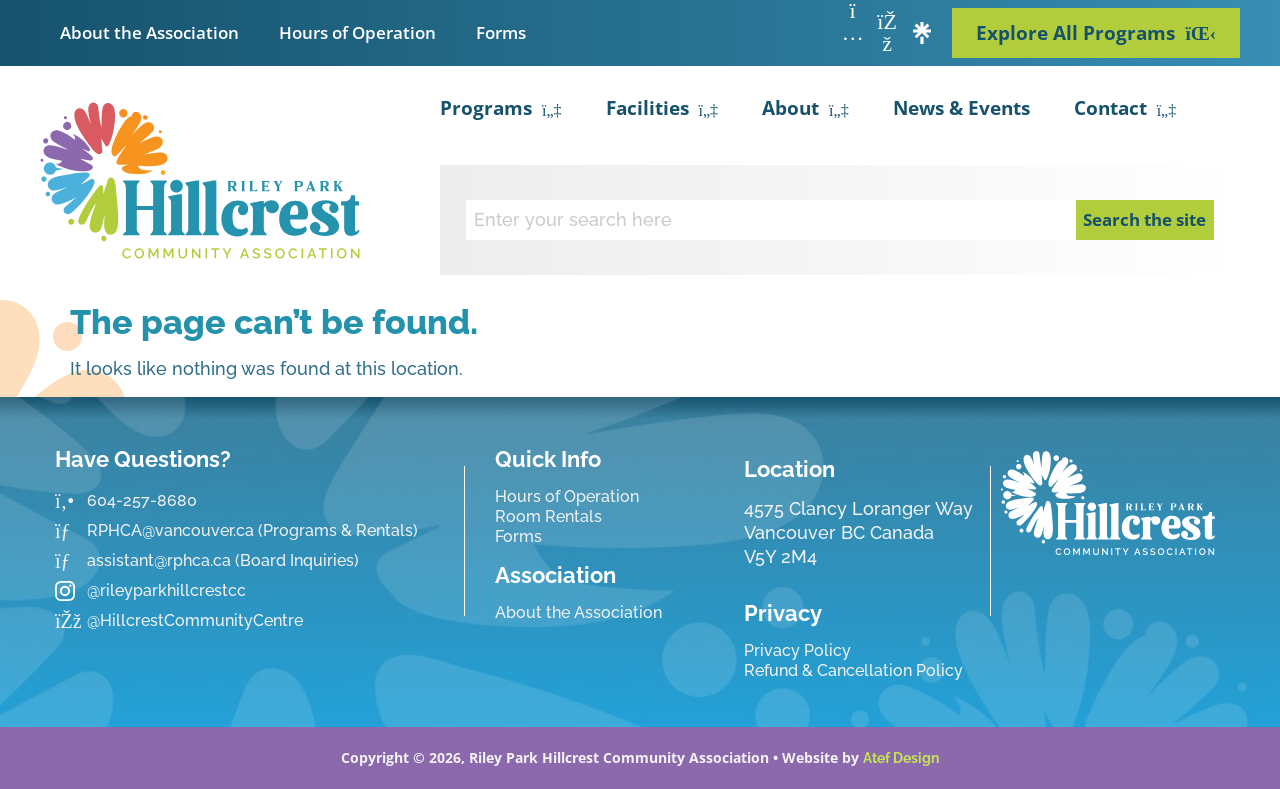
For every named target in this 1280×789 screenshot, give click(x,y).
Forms (501, 32)
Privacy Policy (797, 650)
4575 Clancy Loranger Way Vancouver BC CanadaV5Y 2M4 (858, 532)
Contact (1125, 111)
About (805, 111)
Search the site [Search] (1144, 219)
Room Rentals (548, 516)
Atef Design (901, 758)
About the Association (149, 32)
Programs (501, 111)
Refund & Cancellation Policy (853, 670)
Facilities (662, 111)
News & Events (961, 108)
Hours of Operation (357, 32)
